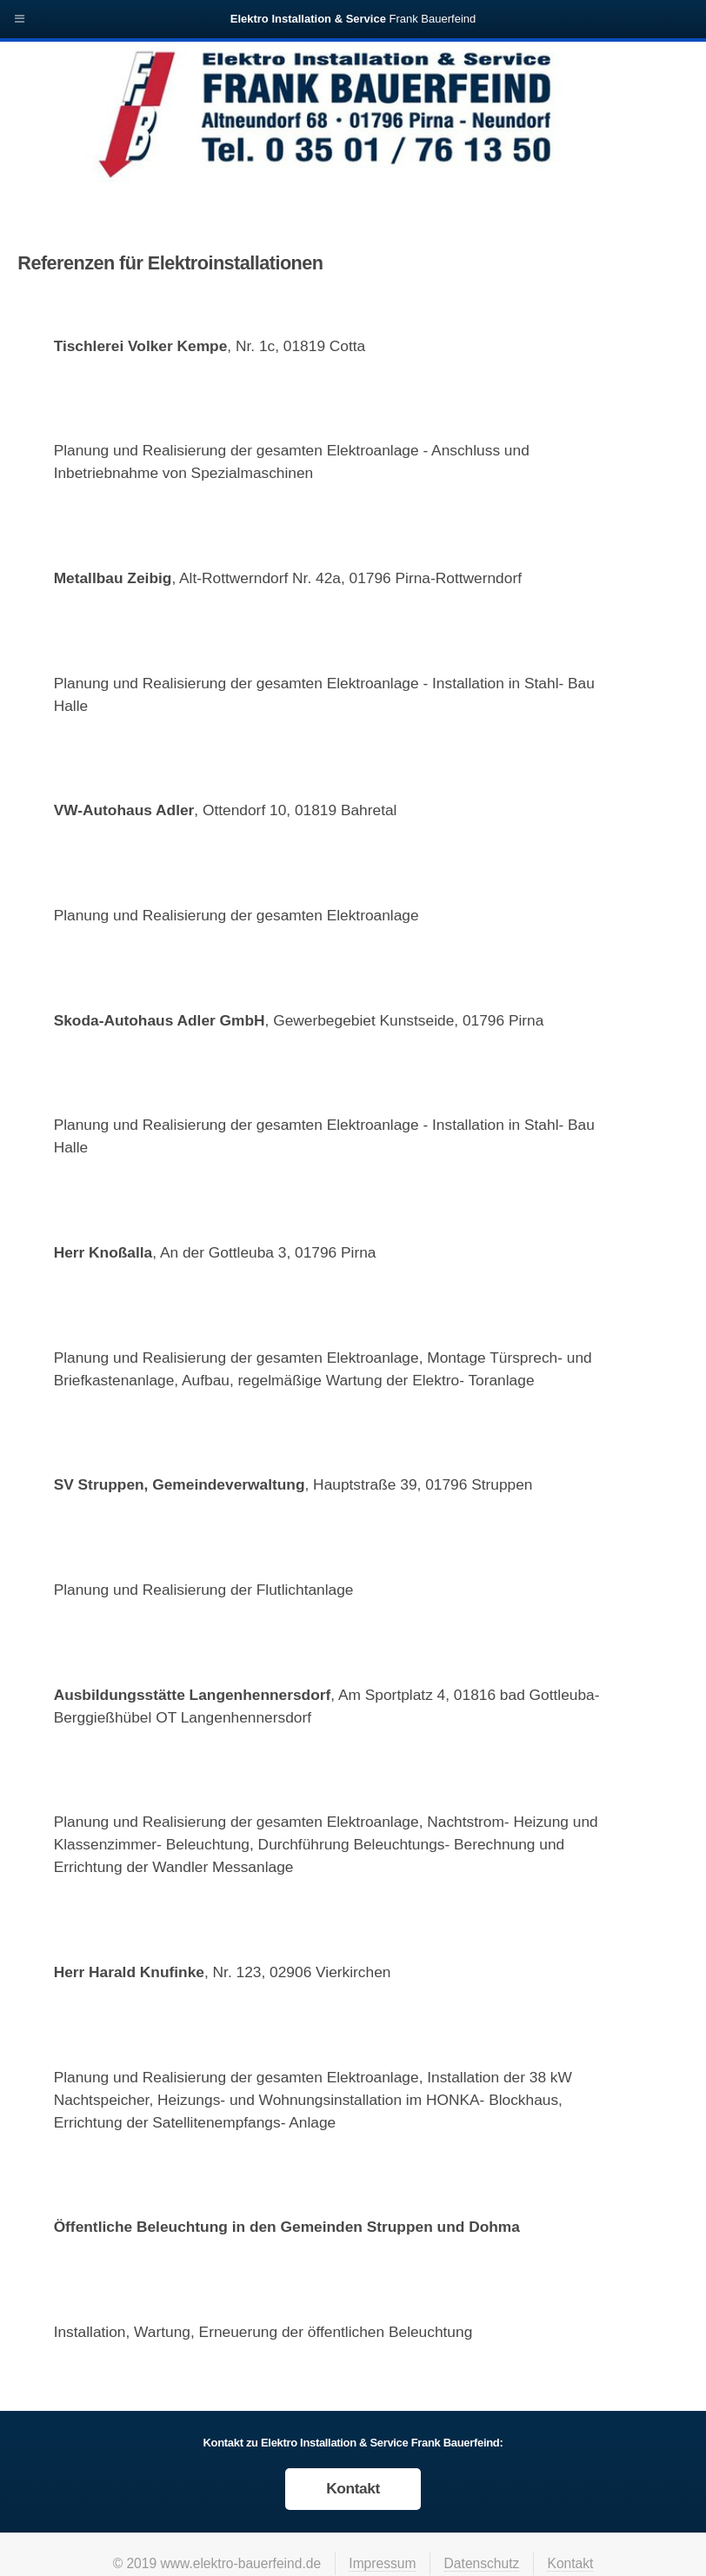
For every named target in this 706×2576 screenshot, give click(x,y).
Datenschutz (482, 2563)
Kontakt (352, 2488)
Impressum (382, 2563)
